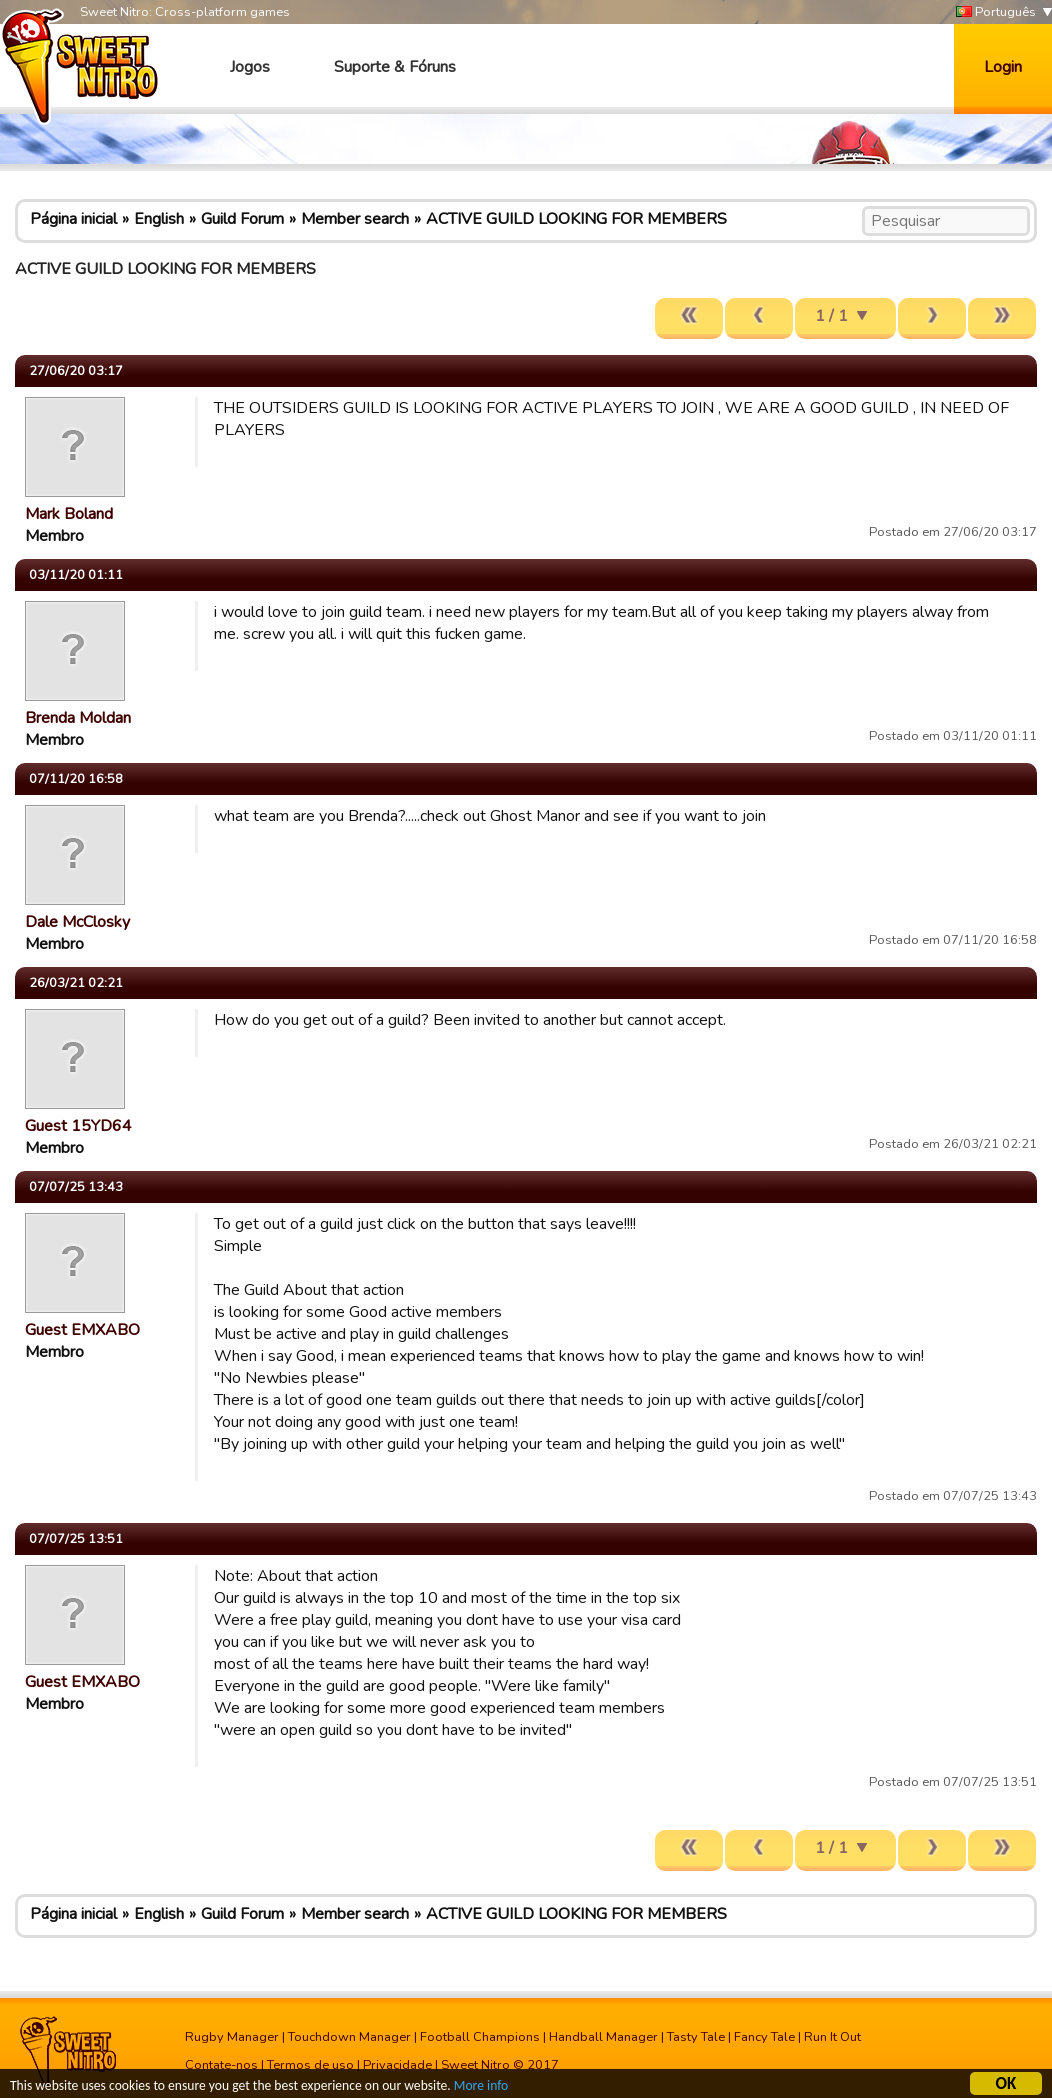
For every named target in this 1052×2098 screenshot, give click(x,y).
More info (481, 2088)
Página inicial (73, 219)
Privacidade (397, 2065)
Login (1003, 67)
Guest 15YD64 (78, 1126)
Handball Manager (603, 2037)
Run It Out (832, 2037)
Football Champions (480, 2037)
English (159, 219)
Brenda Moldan (78, 718)
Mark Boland (69, 514)
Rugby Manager (232, 2037)
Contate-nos (221, 2065)
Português (996, 12)
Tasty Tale (696, 2037)
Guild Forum (242, 219)
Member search (355, 219)
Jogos (250, 67)
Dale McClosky (77, 922)
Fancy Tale (764, 2037)
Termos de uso (310, 2065)
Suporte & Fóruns (395, 67)
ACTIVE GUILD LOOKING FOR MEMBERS (576, 219)
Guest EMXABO (82, 1330)
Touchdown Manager (349, 2037)
